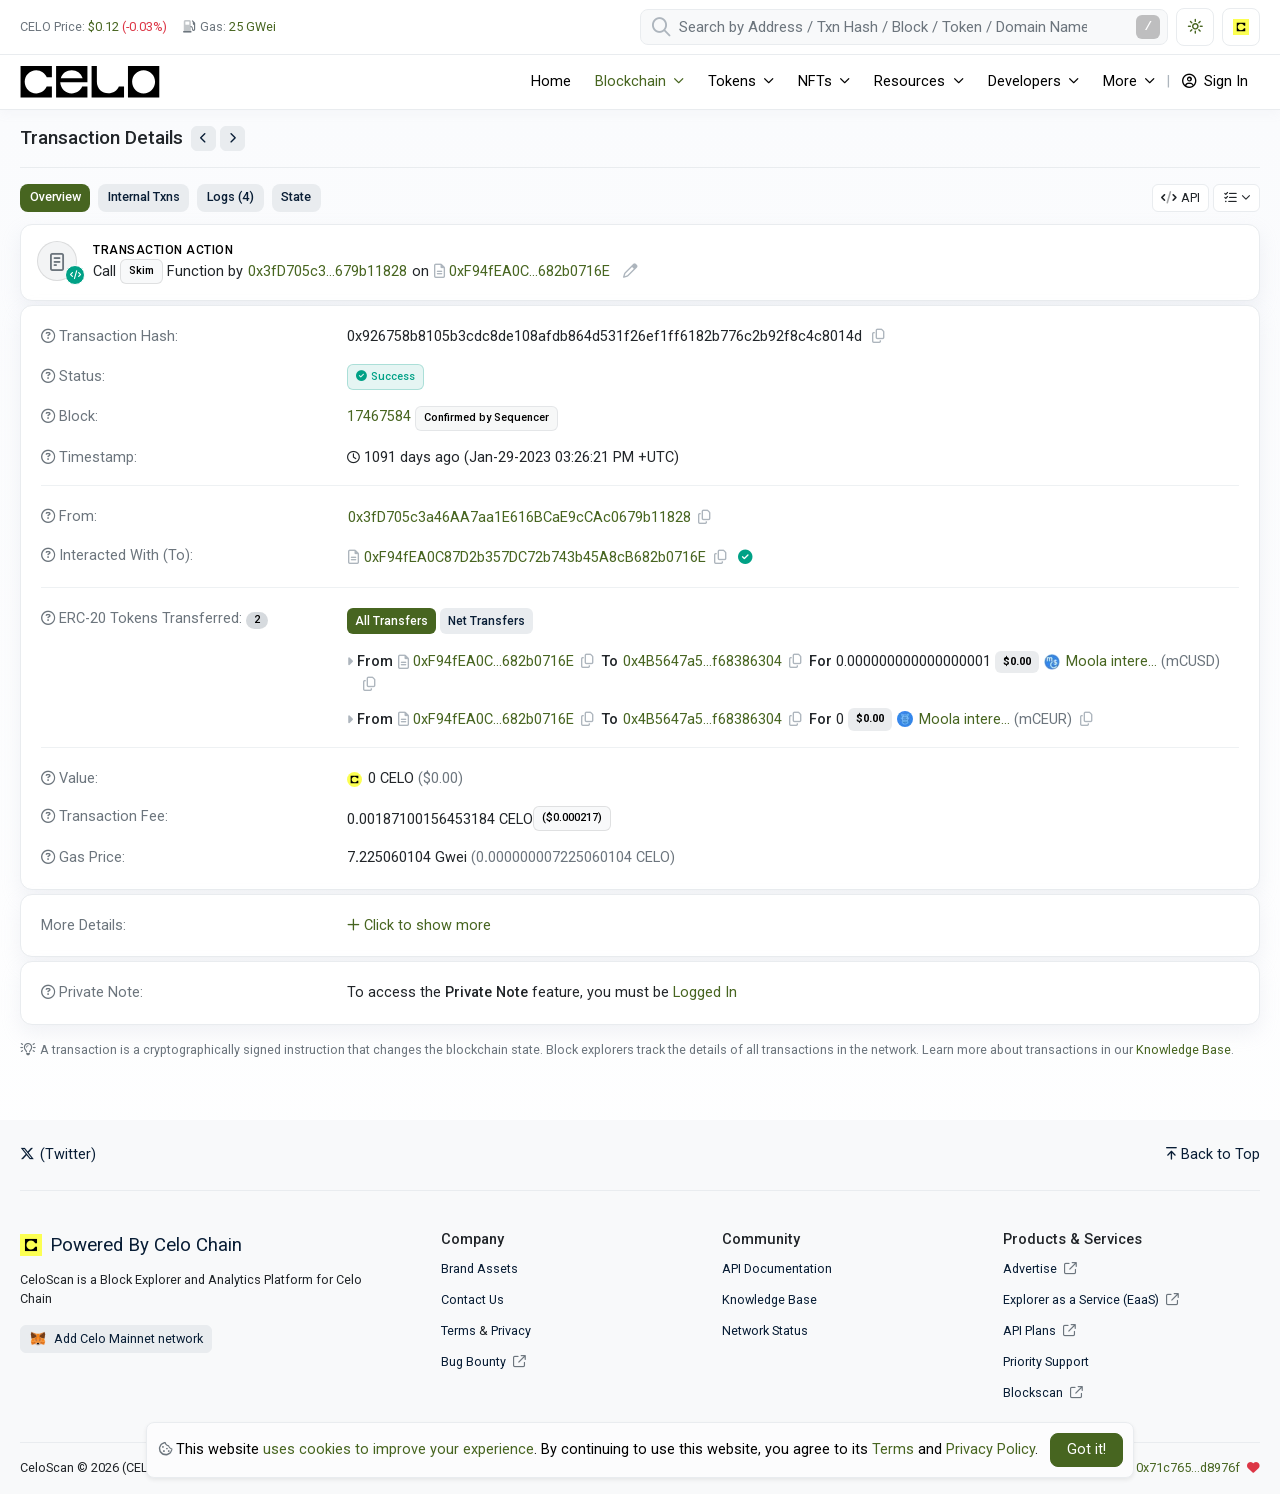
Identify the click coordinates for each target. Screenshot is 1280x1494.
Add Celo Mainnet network (116, 1339)
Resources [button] (909, 81)
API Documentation (777, 1268)
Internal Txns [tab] (144, 196)
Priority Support (1046, 1361)
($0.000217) (572, 817)
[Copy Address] (705, 517)
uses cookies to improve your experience (398, 1449)
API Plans (1039, 1330)
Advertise (1040, 1268)
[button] (640, 926)
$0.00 (1017, 661)
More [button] (1120, 81)
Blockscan (1043, 1392)
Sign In (1215, 81)
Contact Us (472, 1299)
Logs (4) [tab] (230, 196)
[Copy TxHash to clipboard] (879, 336)
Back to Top (1213, 1154)
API (1180, 197)
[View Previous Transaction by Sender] (203, 138)
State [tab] (296, 196)
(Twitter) (58, 1154)
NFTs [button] (815, 81)
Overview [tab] (55, 196)
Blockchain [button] (630, 81)
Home (551, 81)
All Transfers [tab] (391, 621)
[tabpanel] (640, 624)
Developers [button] (1024, 81)
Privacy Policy (990, 1449)
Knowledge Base (1183, 1049)
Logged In (705, 992)
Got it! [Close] (1086, 1449)
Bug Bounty (473, 1361)
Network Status (765, 1330)
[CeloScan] (90, 82)
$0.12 (103, 26)
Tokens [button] (732, 81)
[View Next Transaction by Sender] (232, 138)
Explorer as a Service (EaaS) (1091, 1299)
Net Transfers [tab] (486, 621)
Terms (458, 1330)
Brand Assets (479, 1268)
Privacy (511, 1330)
